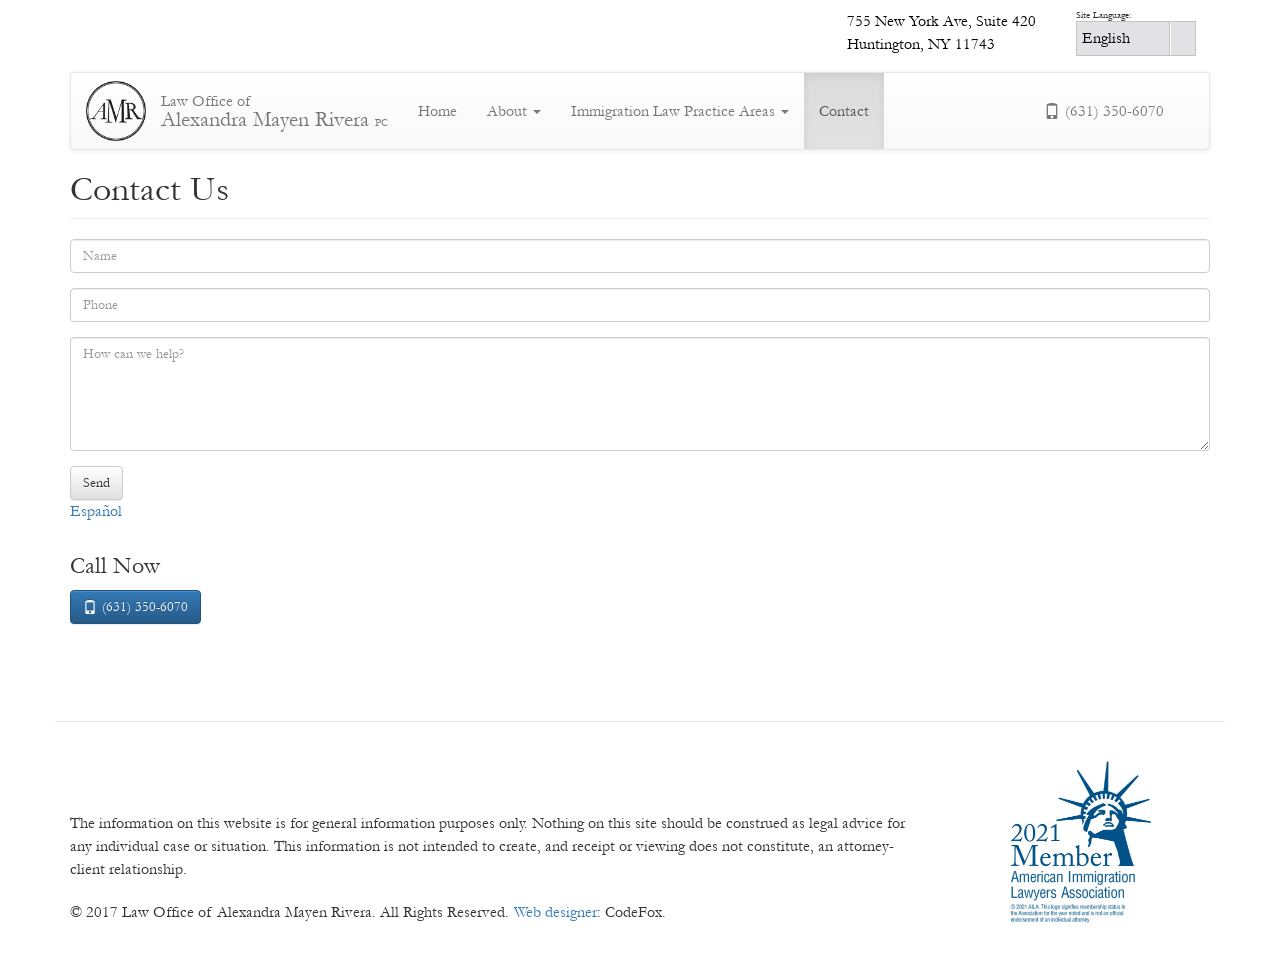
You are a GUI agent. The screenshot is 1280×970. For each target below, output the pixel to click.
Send (96, 483)
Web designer (555, 912)
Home (437, 111)
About (514, 111)
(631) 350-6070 (1104, 111)
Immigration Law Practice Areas (680, 111)
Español (96, 511)
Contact (844, 111)
